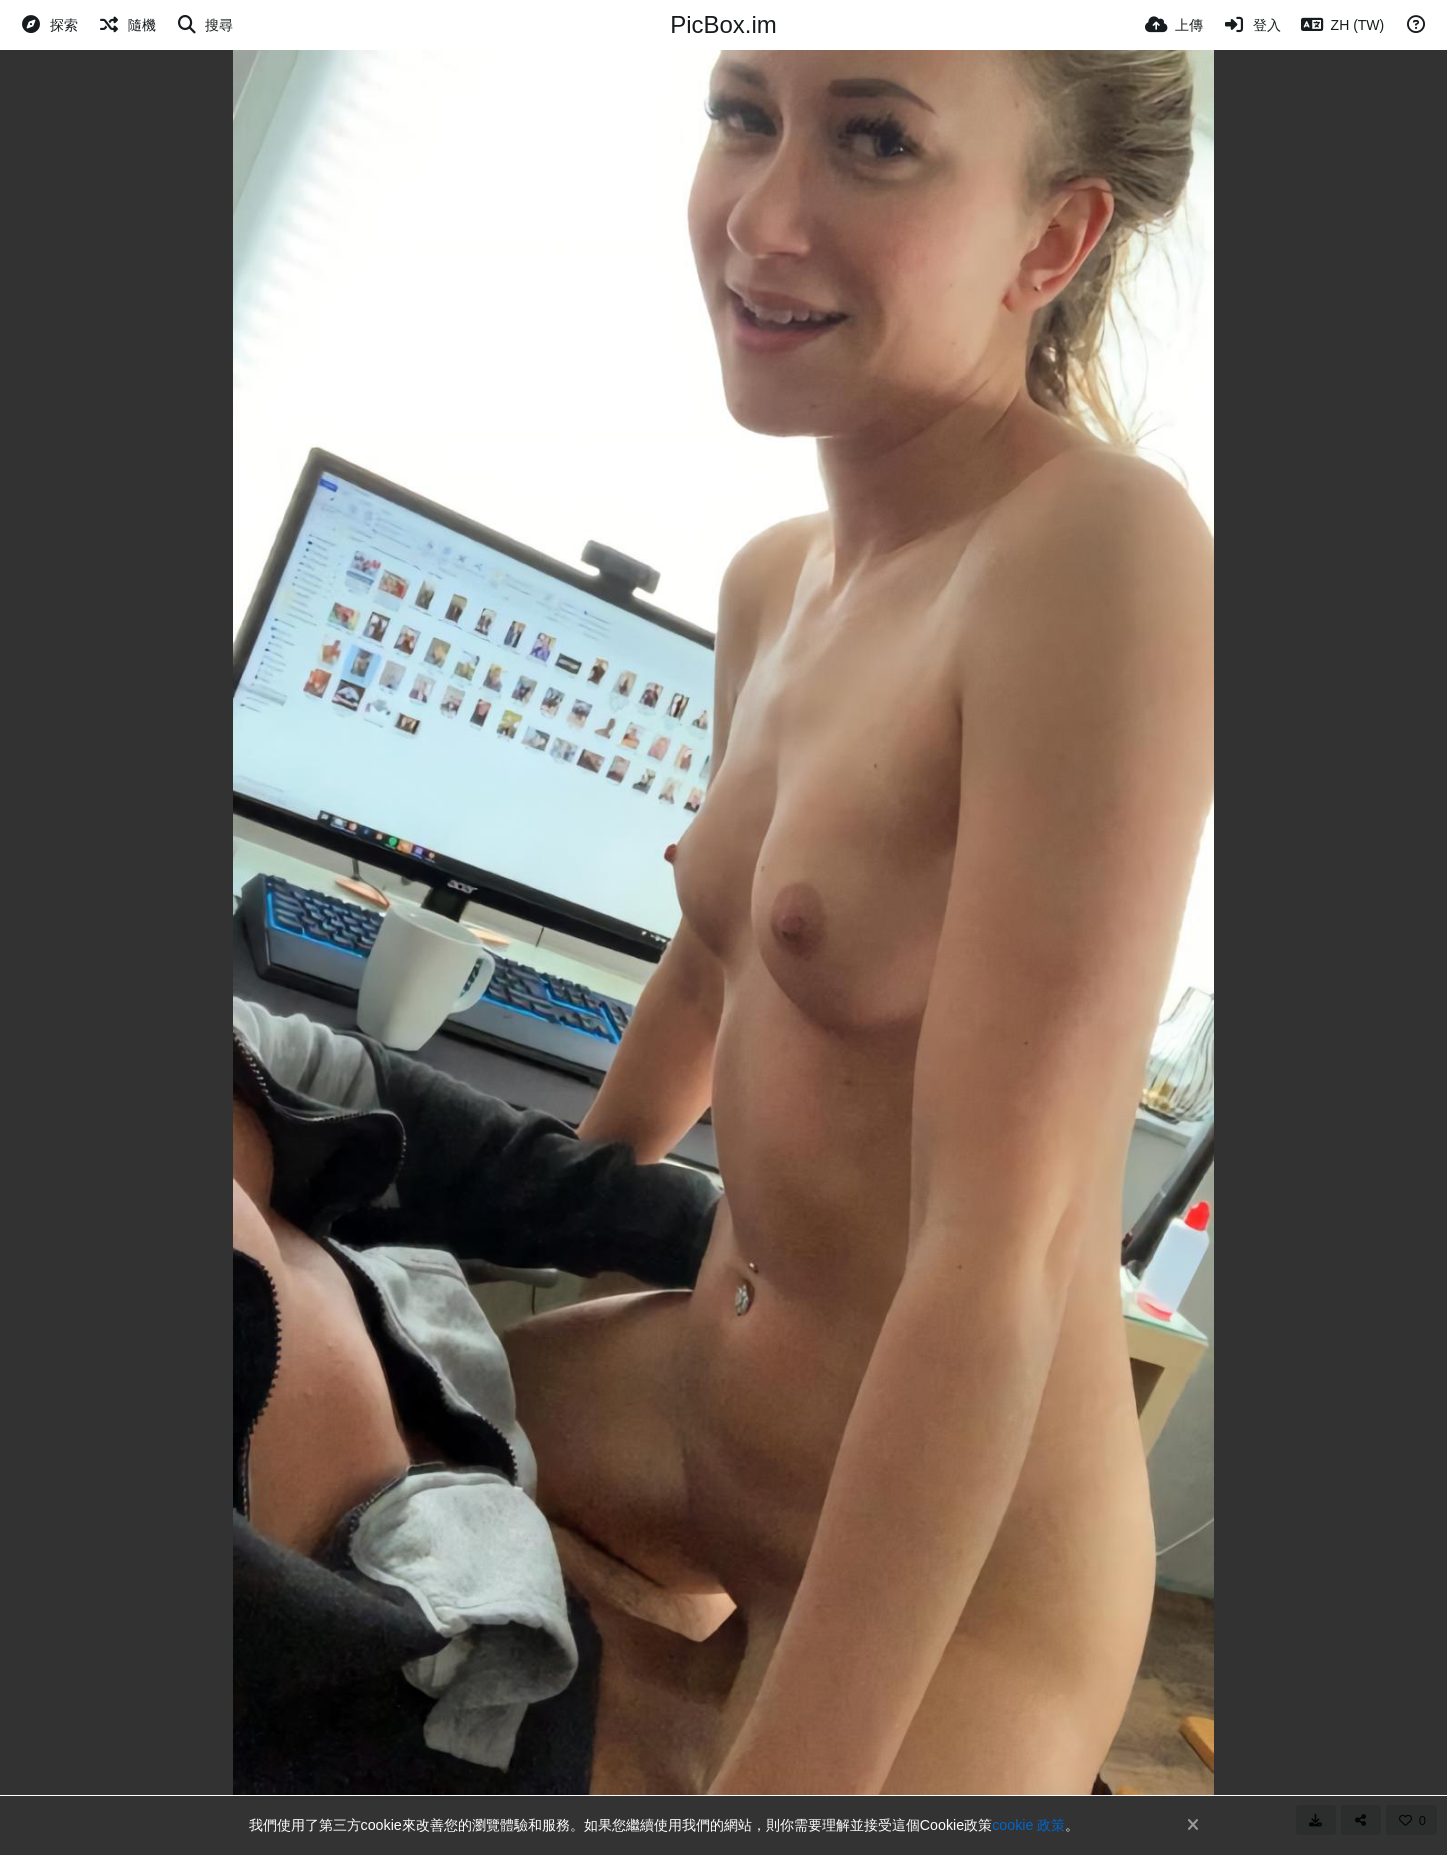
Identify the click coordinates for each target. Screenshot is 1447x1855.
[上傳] (1174, 25)
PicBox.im (723, 24)
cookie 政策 (1028, 1825)
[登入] (1252, 25)
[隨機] (127, 25)
